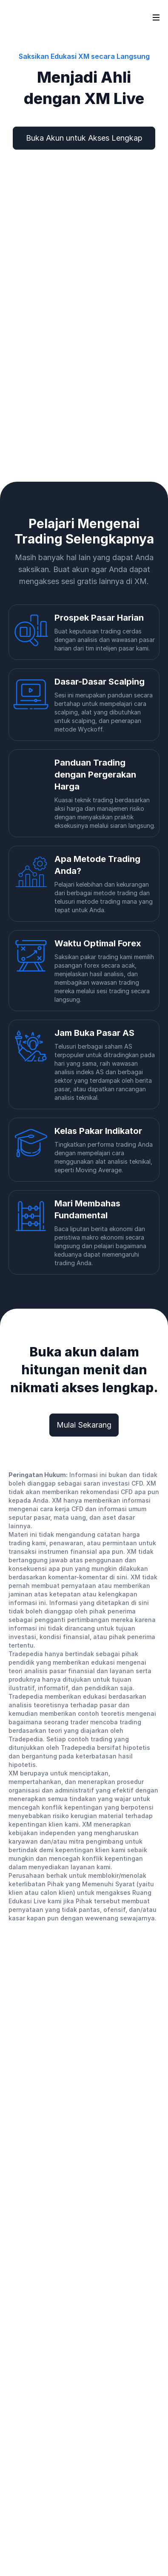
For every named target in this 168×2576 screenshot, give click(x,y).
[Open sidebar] (156, 17)
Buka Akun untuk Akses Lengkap (84, 137)
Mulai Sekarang (84, 1424)
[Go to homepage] (21, 17)
